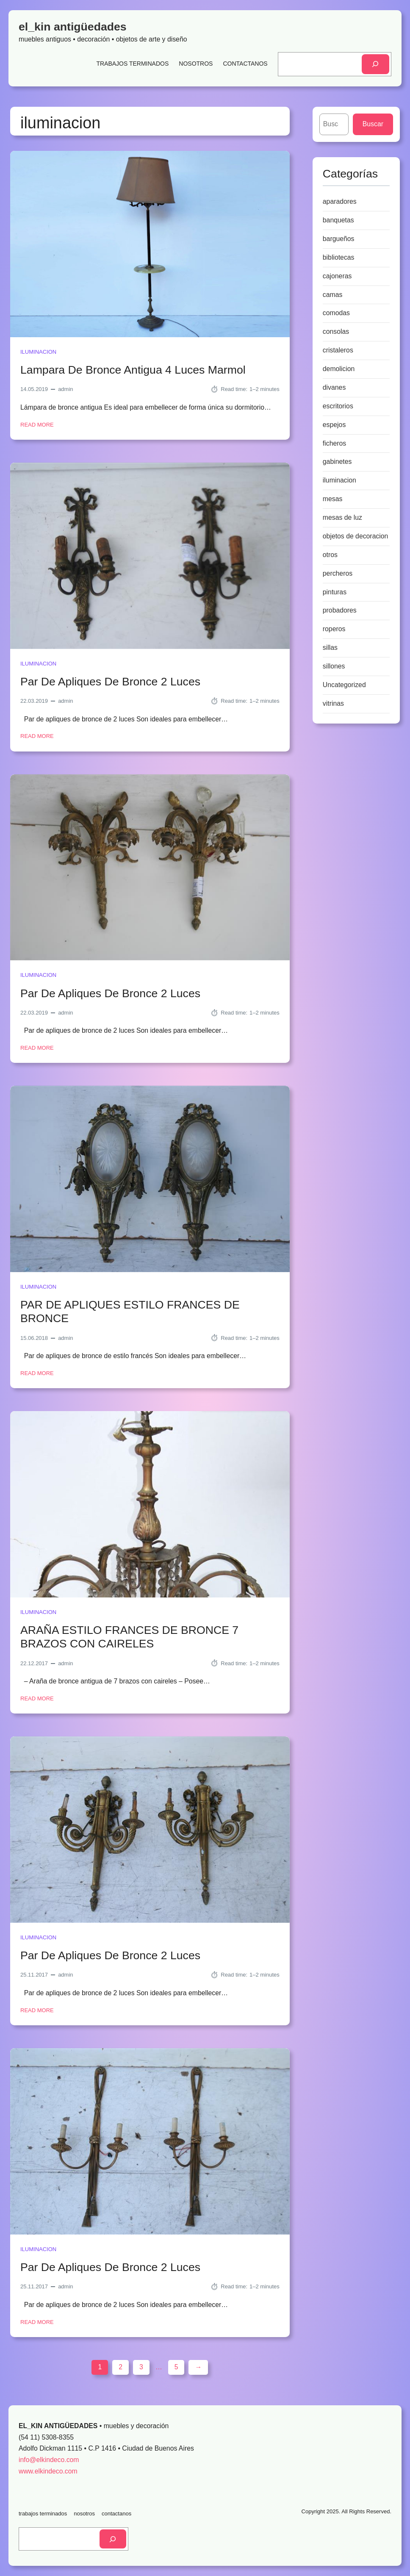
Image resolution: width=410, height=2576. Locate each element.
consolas (336, 331)
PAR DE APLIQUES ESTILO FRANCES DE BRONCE (130, 1311)
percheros (337, 573)
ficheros (334, 443)
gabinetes (337, 461)
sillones (334, 666)
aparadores (340, 201)
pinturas (334, 592)
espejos (334, 424)
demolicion (339, 368)
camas (333, 294)
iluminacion (38, 352)
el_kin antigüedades (73, 26)
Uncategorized (344, 684)
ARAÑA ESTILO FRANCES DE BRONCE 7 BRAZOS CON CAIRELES (129, 1637)
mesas (333, 498)
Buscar (373, 124)
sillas (330, 647)
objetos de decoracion (355, 536)
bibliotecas (339, 257)
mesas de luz (342, 517)
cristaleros (338, 350)
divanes (334, 387)
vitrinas (333, 703)
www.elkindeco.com (48, 2471)
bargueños (339, 238)
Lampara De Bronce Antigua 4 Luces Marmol (133, 369)
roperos (334, 628)
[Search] (375, 64)
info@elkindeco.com (49, 2459)
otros (330, 554)
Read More (37, 425)
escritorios (338, 406)
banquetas (338, 220)
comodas (336, 312)
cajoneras (337, 276)
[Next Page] (198, 2367)
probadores (340, 610)
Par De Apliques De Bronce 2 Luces (110, 681)
